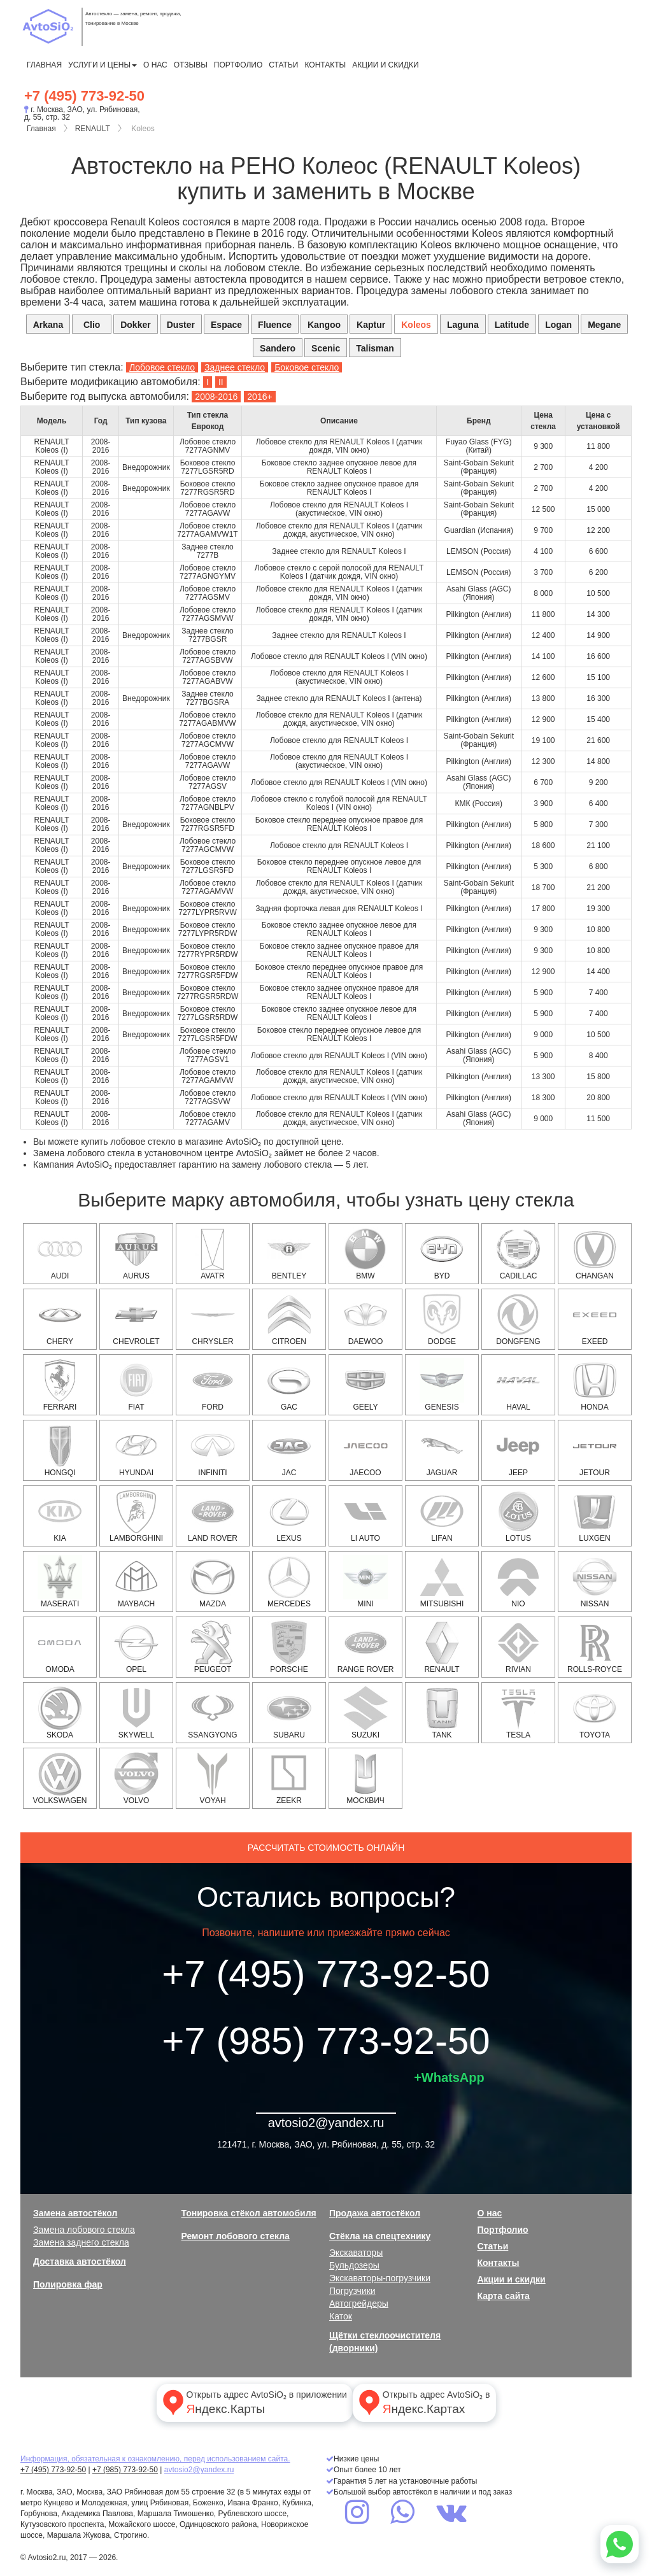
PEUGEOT (212, 1647)
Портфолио (238, 64)
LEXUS (289, 1516)
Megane (604, 325)
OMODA (60, 1647)
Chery (60, 1319)
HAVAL (518, 1385)
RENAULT (92, 128)
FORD (212, 1385)
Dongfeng (518, 1319)
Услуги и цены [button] (102, 64)
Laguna (463, 325)
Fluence (275, 325)
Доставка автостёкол (79, 2261)
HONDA (594, 1385)
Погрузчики (352, 2291)
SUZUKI (365, 1712)
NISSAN (594, 1581)
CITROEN (289, 1319)
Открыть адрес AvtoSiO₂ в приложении (253, 2402)
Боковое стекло (306, 367)
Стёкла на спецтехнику (379, 2236)
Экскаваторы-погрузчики (379, 2278)
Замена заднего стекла (81, 2242)
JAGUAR (442, 1450)
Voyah (212, 1778)
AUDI (60, 1253)
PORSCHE (289, 1647)
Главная (44, 64)
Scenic (325, 348)
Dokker (135, 325)
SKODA (60, 1712)
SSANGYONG (212, 1712)
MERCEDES (289, 1581)
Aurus (136, 1253)
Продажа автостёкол (374, 2213)
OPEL (136, 1647)
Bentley (289, 1253)
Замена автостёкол (75, 2213)
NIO (518, 1581)
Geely (365, 1385)
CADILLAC (518, 1253)
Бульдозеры (354, 2265)
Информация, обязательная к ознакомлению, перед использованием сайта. (155, 2458)
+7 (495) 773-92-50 (84, 96)
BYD (442, 1253)
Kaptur (371, 325)
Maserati (60, 1581)
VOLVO (136, 1778)
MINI (365, 1581)
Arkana (48, 325)
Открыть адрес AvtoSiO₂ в (423, 2402)
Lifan (442, 1516)
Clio (91, 325)
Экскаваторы (356, 2252)
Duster (181, 325)
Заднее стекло (234, 367)
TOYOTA (594, 1712)
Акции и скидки (385, 64)
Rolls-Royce (594, 1647)
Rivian (518, 1647)
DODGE (442, 1319)
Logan (558, 325)
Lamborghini (136, 1516)
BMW (365, 1253)
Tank (442, 1712)
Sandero (277, 348)
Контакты (325, 64)
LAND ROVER (212, 1516)
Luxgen (594, 1516)
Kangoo (324, 325)
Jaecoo (365, 1450)
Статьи (283, 64)
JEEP (518, 1450)
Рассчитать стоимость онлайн (326, 1848)
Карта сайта (504, 2296)
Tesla (518, 1712)
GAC (289, 1385)
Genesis (442, 1385)
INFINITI (212, 1450)
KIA (60, 1516)
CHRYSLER (212, 1319)
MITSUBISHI (442, 1581)
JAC (289, 1450)
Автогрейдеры (358, 2303)
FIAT (136, 1385)
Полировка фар (68, 2284)
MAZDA (212, 1581)
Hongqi (60, 1450)
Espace (226, 325)
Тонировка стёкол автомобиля (248, 2213)
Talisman (375, 348)
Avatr (212, 1253)
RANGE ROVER (365, 1647)
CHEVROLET (136, 1319)
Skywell (136, 1712)
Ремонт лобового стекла (235, 2236)
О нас (155, 64)
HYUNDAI (136, 1450)
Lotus (518, 1516)
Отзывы (191, 64)
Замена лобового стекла (84, 2230)
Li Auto (365, 1516)
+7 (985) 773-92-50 (326, 2041)
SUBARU (289, 1712)
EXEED (594, 1319)
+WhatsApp (449, 2077)
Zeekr (289, 1778)
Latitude (512, 325)
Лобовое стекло (162, 367)
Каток (340, 2316)
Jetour (594, 1450)
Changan (594, 1253)
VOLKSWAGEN (60, 1778)
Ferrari (60, 1385)
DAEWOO (365, 1319)
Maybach (136, 1581)
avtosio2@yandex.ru (326, 2123)
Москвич (365, 1778)
